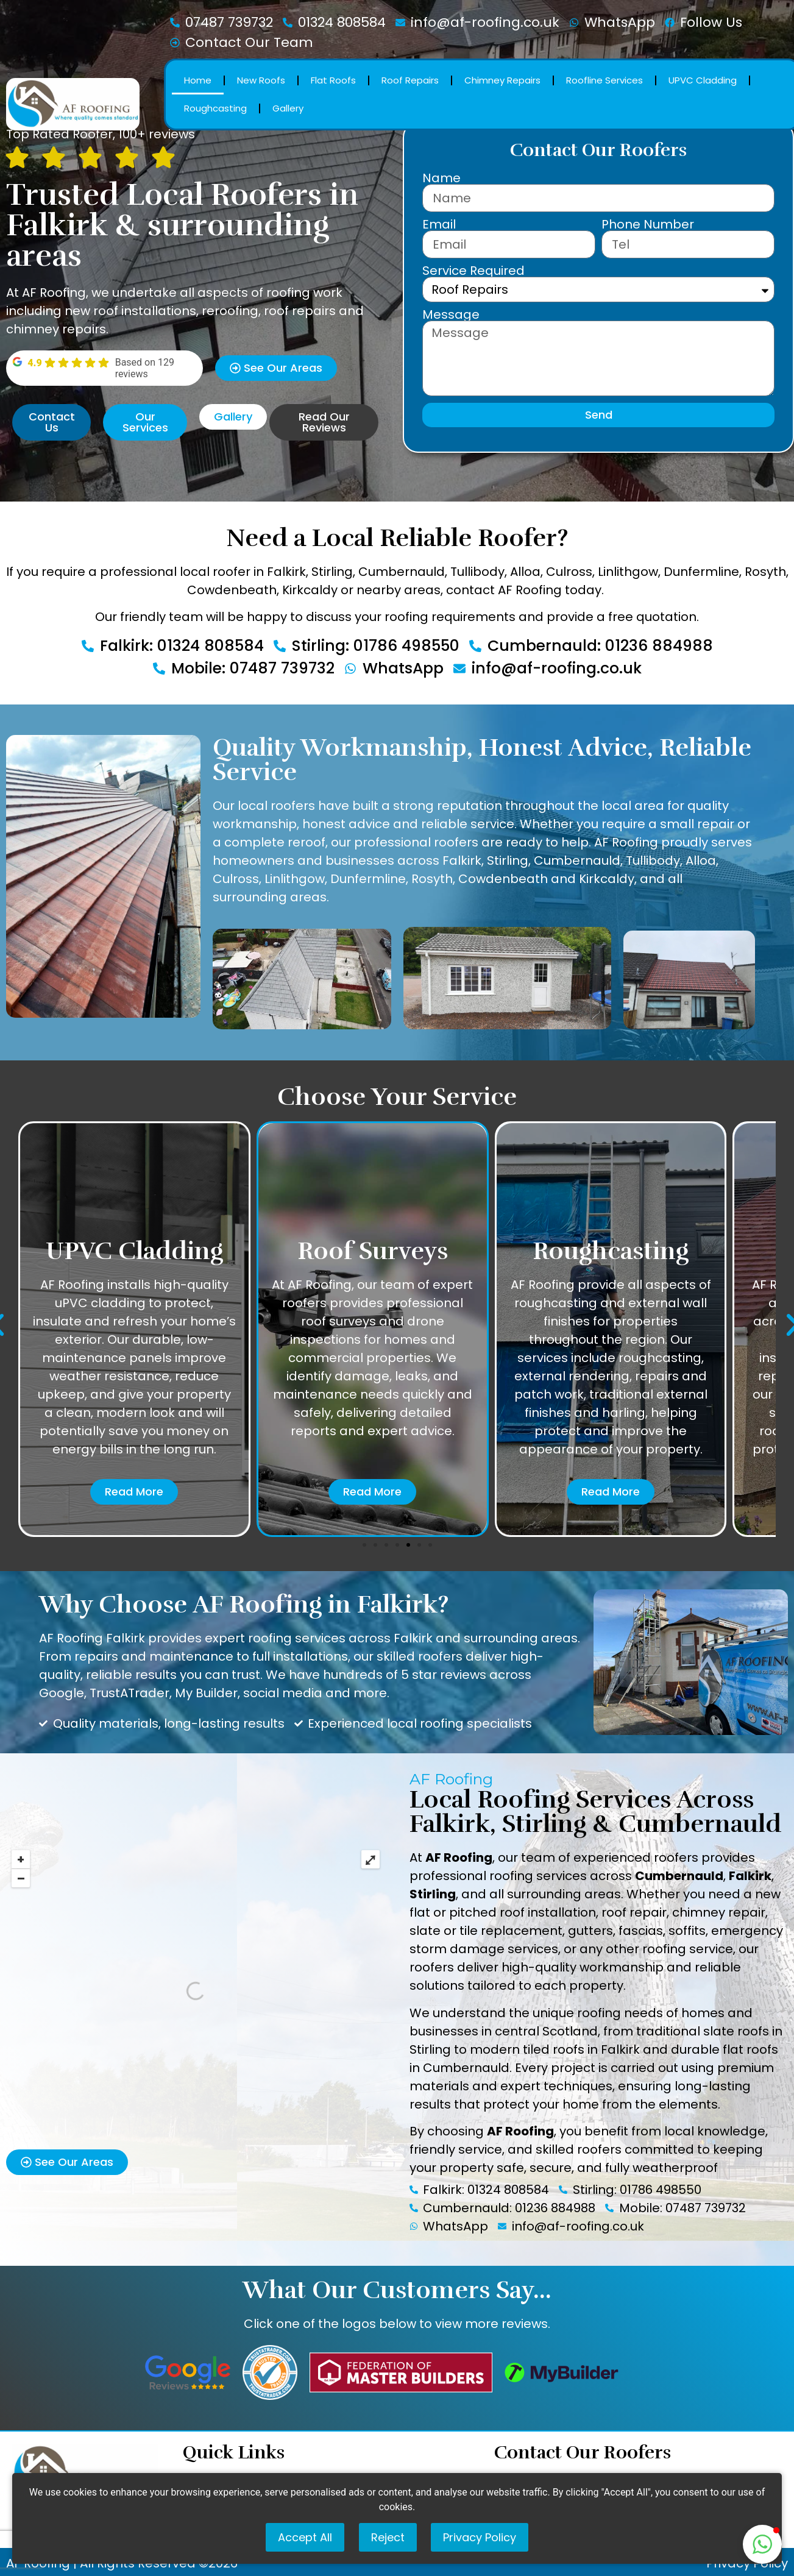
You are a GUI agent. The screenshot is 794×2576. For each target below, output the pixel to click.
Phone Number (647, 224)
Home (197, 80)
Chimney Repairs (502, 80)
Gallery (287, 108)
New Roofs (261, 80)
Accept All (305, 2537)
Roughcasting (215, 108)
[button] (364, 1545)
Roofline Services (604, 80)
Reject (388, 2537)
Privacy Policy (479, 2537)
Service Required (473, 270)
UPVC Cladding (702, 80)
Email (439, 224)
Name (441, 178)
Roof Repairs (410, 80)
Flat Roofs (333, 80)
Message (451, 314)
